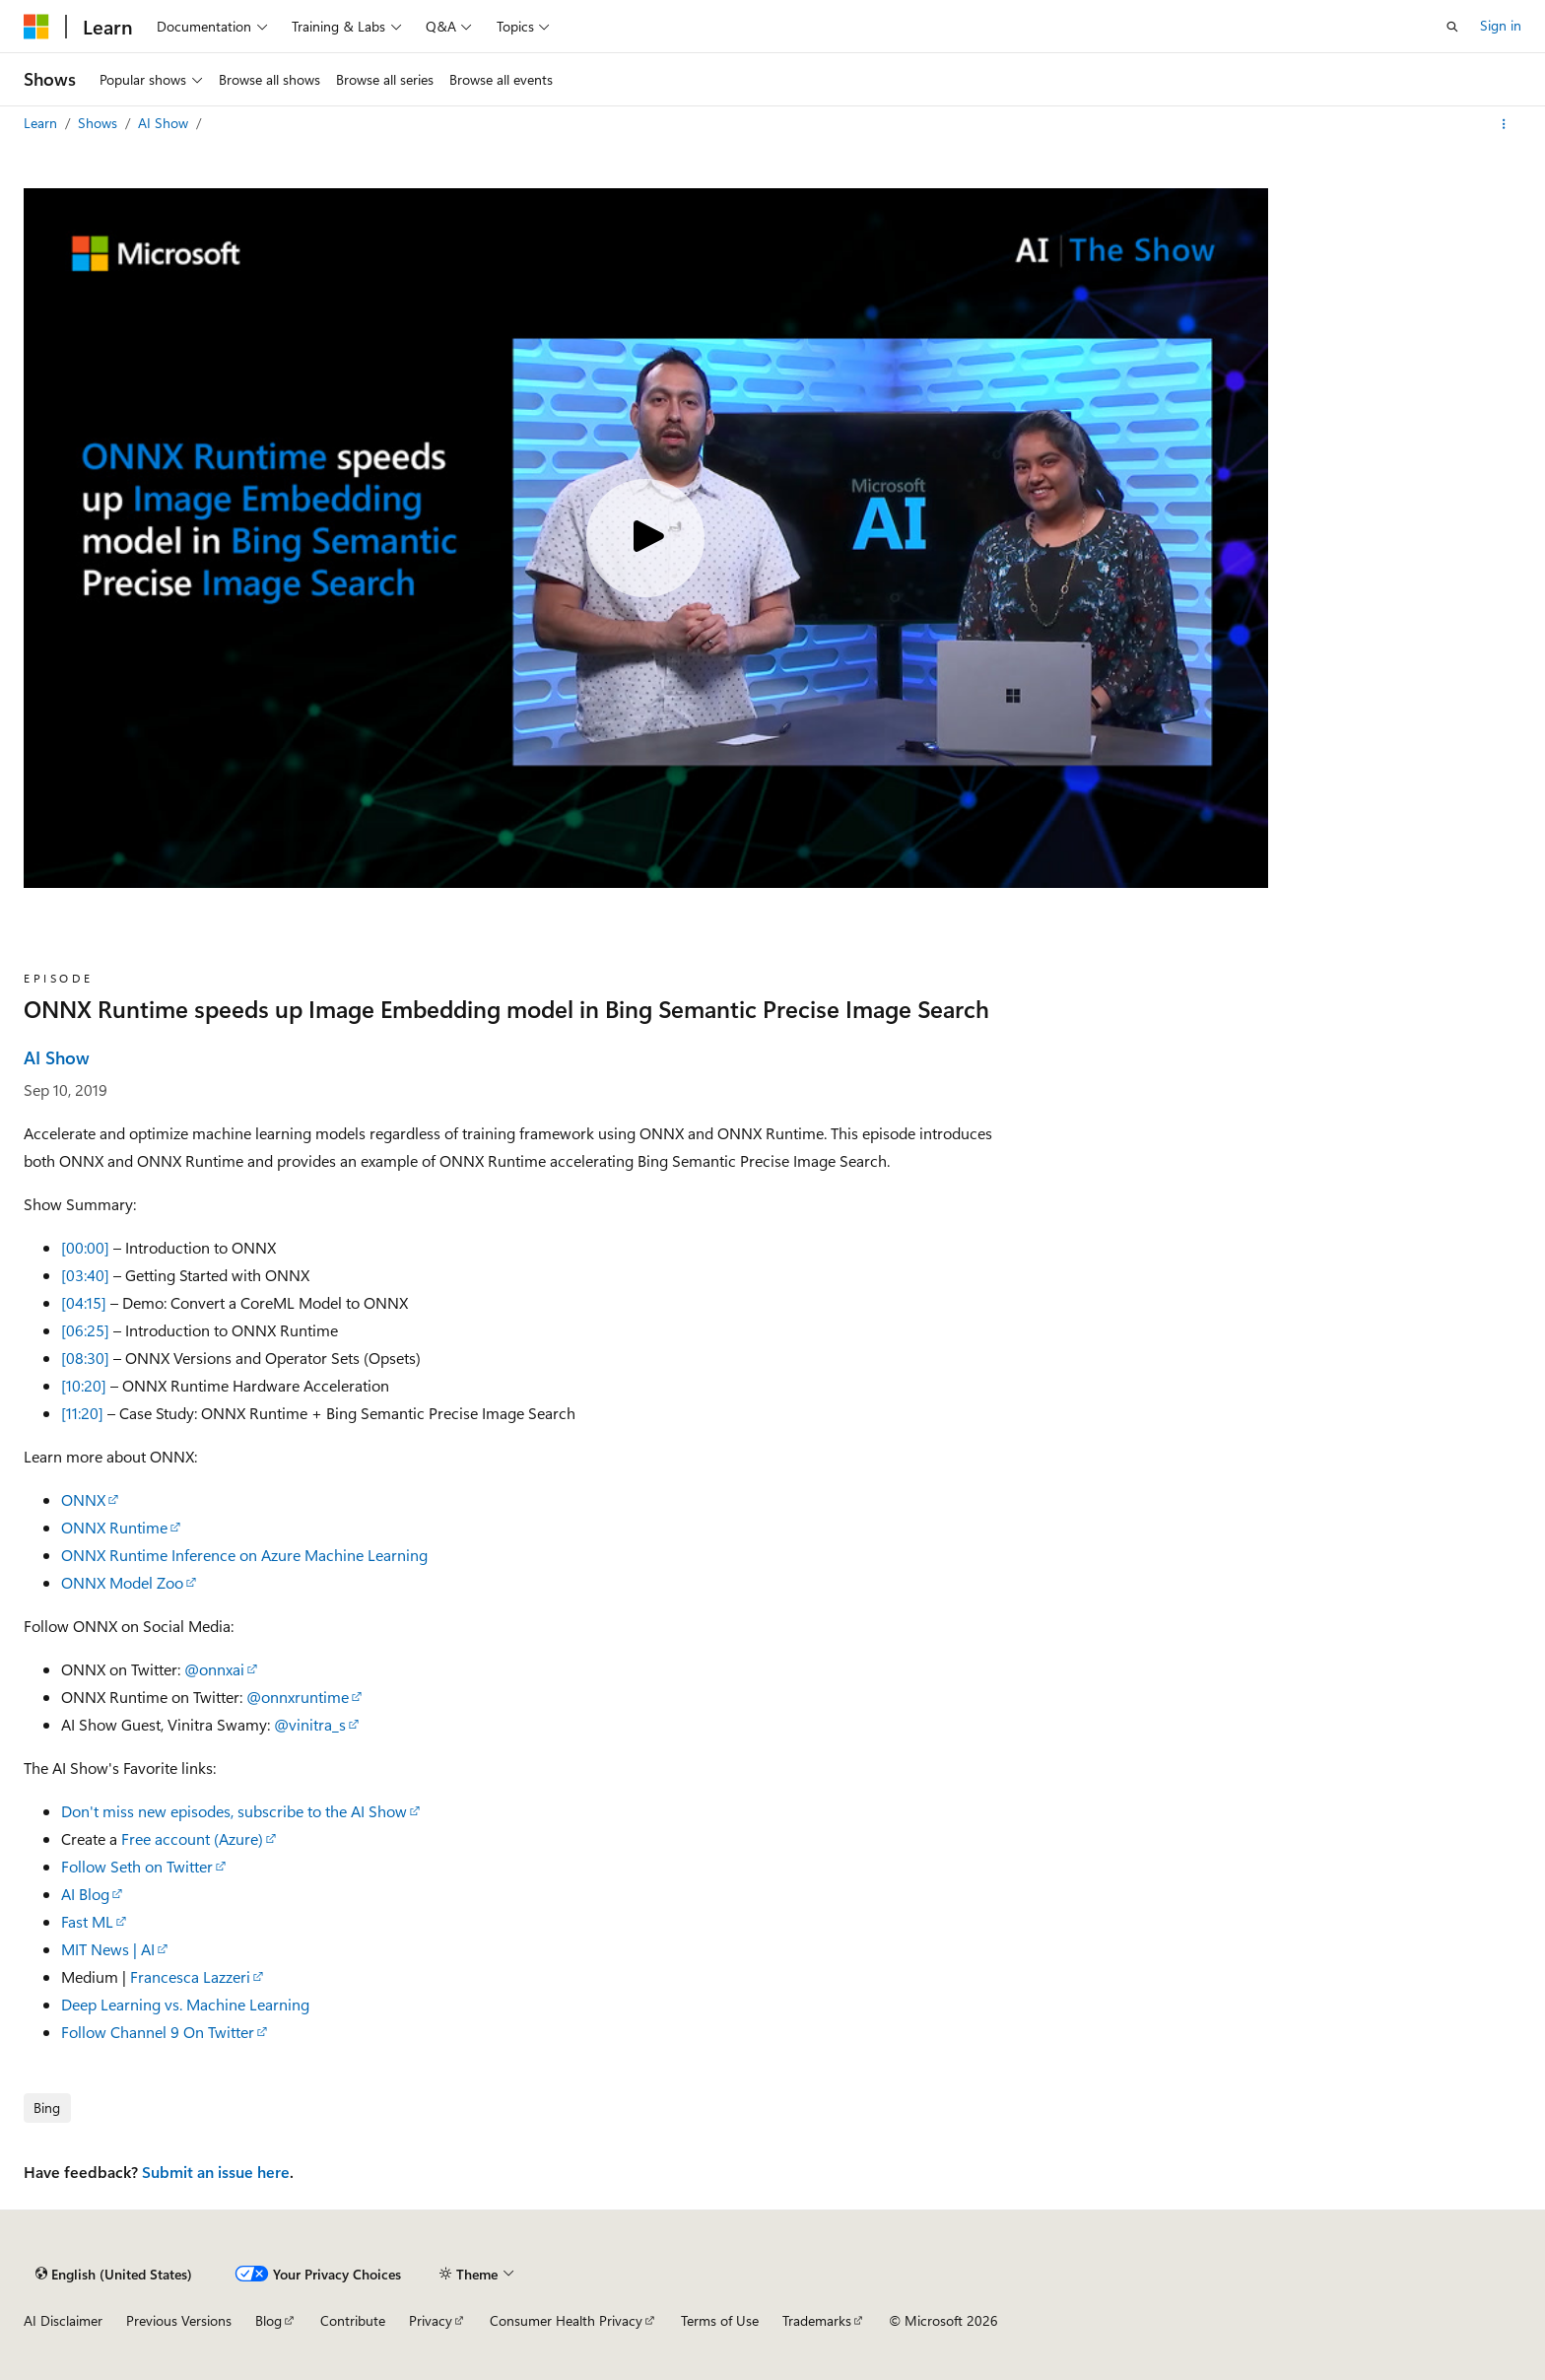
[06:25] (85, 1330)
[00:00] (85, 1247)
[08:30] (85, 1357)
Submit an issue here (216, 2171)
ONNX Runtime (114, 1527)
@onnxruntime (297, 1696)
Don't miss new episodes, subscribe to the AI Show (234, 1811)
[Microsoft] (36, 26)
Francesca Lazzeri (190, 1976)
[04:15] (83, 1302)
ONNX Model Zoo (122, 1582)
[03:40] (85, 1274)
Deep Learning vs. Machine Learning (185, 2004)
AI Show (165, 122)
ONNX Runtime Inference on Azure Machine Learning (244, 1554)
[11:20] (82, 1412)
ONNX (83, 1499)
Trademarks (816, 2320)
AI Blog (85, 1893)
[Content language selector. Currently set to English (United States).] (114, 2273)
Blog (268, 2320)
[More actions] (1504, 124)
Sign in (1500, 25)
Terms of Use (720, 2320)
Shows (99, 122)
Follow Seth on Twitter (137, 1866)
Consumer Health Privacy (566, 2320)
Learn (42, 122)
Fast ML (87, 1921)
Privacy (430, 2320)
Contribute (352, 2320)
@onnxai (214, 1669)
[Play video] (645, 538)
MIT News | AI (108, 1948)
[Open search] (1452, 26)
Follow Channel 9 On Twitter (157, 2031)
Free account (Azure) (192, 1838)
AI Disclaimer (63, 2320)
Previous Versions (179, 2320)
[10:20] (83, 1385)
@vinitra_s (310, 1724)
